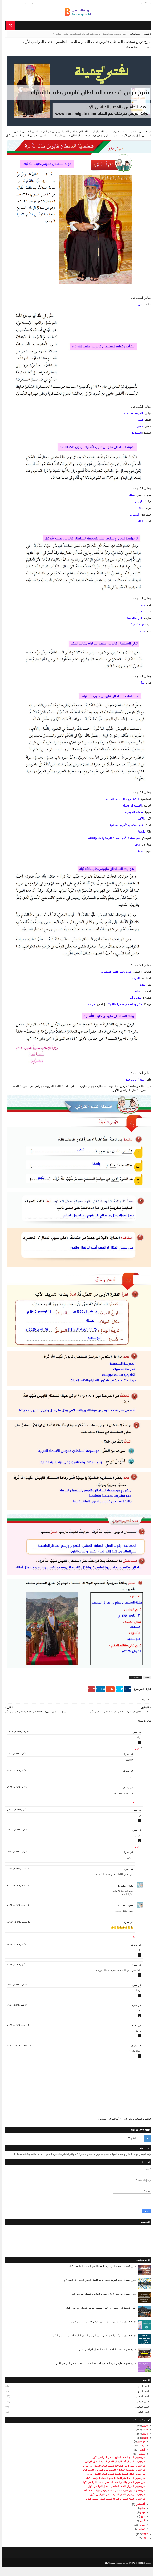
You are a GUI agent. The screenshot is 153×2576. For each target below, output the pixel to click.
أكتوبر (140, 2458)
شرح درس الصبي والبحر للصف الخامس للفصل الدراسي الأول (112, 2491)
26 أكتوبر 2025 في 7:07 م (15, 1796)
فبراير (139, 2537)
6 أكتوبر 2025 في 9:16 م (15, 1779)
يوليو (140, 2517)
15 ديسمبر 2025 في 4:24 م (16, 2034)
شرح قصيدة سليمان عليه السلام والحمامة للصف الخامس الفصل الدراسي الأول (94, 2372)
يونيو (140, 2521)
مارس (139, 2533)
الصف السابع (142, 2410)
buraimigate (125, 1894)
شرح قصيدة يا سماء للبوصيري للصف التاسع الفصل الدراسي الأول (101, 2275)
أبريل (140, 2529)
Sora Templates (136, 2572)
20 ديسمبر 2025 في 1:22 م (16, 1877)
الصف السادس (141, 2415)
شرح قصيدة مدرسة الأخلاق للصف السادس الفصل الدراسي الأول (101, 2302)
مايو (141, 2525)
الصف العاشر (142, 2421)
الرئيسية (146, 36)
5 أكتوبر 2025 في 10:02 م (15, 1839)
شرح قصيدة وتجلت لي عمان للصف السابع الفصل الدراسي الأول (101, 2330)
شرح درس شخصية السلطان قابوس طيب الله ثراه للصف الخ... (112, 2478)
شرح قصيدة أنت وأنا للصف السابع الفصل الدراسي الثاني (105, 2358)
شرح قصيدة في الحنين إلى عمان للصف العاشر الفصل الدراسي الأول (99, 2316)
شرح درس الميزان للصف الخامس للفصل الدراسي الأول (115, 2495)
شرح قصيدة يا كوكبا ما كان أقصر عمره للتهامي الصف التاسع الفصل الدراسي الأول (92, 2344)
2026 (143, 2434)
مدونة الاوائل (108, 2572)
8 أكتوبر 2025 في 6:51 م (15, 1953)
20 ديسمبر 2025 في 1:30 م (16, 1894)
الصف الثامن (142, 2400)
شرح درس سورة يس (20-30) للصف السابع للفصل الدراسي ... (112, 2474)
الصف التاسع (142, 2395)
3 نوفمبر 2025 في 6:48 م (15, 1861)
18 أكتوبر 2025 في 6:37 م (15, 2014)
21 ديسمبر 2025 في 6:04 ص (16, 1931)
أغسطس (138, 2513)
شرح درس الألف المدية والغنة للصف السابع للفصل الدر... (115, 2482)
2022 (143, 2543)
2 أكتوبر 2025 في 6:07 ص (15, 1818)
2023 (143, 2446)
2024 (143, 2442)
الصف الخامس (133, 36)
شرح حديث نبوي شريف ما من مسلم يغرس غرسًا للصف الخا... (112, 2499)
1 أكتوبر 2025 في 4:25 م (15, 1762)
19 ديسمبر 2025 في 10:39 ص (17, 2054)
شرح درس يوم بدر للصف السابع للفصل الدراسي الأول (116, 2503)
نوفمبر (139, 2454)
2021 (143, 2547)
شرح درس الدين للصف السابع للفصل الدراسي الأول (117, 2466)
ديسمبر (139, 2450)
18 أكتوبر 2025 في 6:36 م (15, 1994)
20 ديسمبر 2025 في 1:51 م (16, 1914)
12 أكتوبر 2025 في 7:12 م (15, 1973)
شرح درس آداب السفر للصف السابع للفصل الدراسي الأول (114, 2487)
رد (138, 1751)
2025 (143, 2438)
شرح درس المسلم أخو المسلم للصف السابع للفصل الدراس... (113, 2470)
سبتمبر (139, 2462)
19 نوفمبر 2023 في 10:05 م (16, 1740)
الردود (136, 1757)
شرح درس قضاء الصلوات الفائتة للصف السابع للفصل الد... (114, 2507)
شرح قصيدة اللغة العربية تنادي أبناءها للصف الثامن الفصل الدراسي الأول (97, 2288)
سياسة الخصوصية (143, 3)
